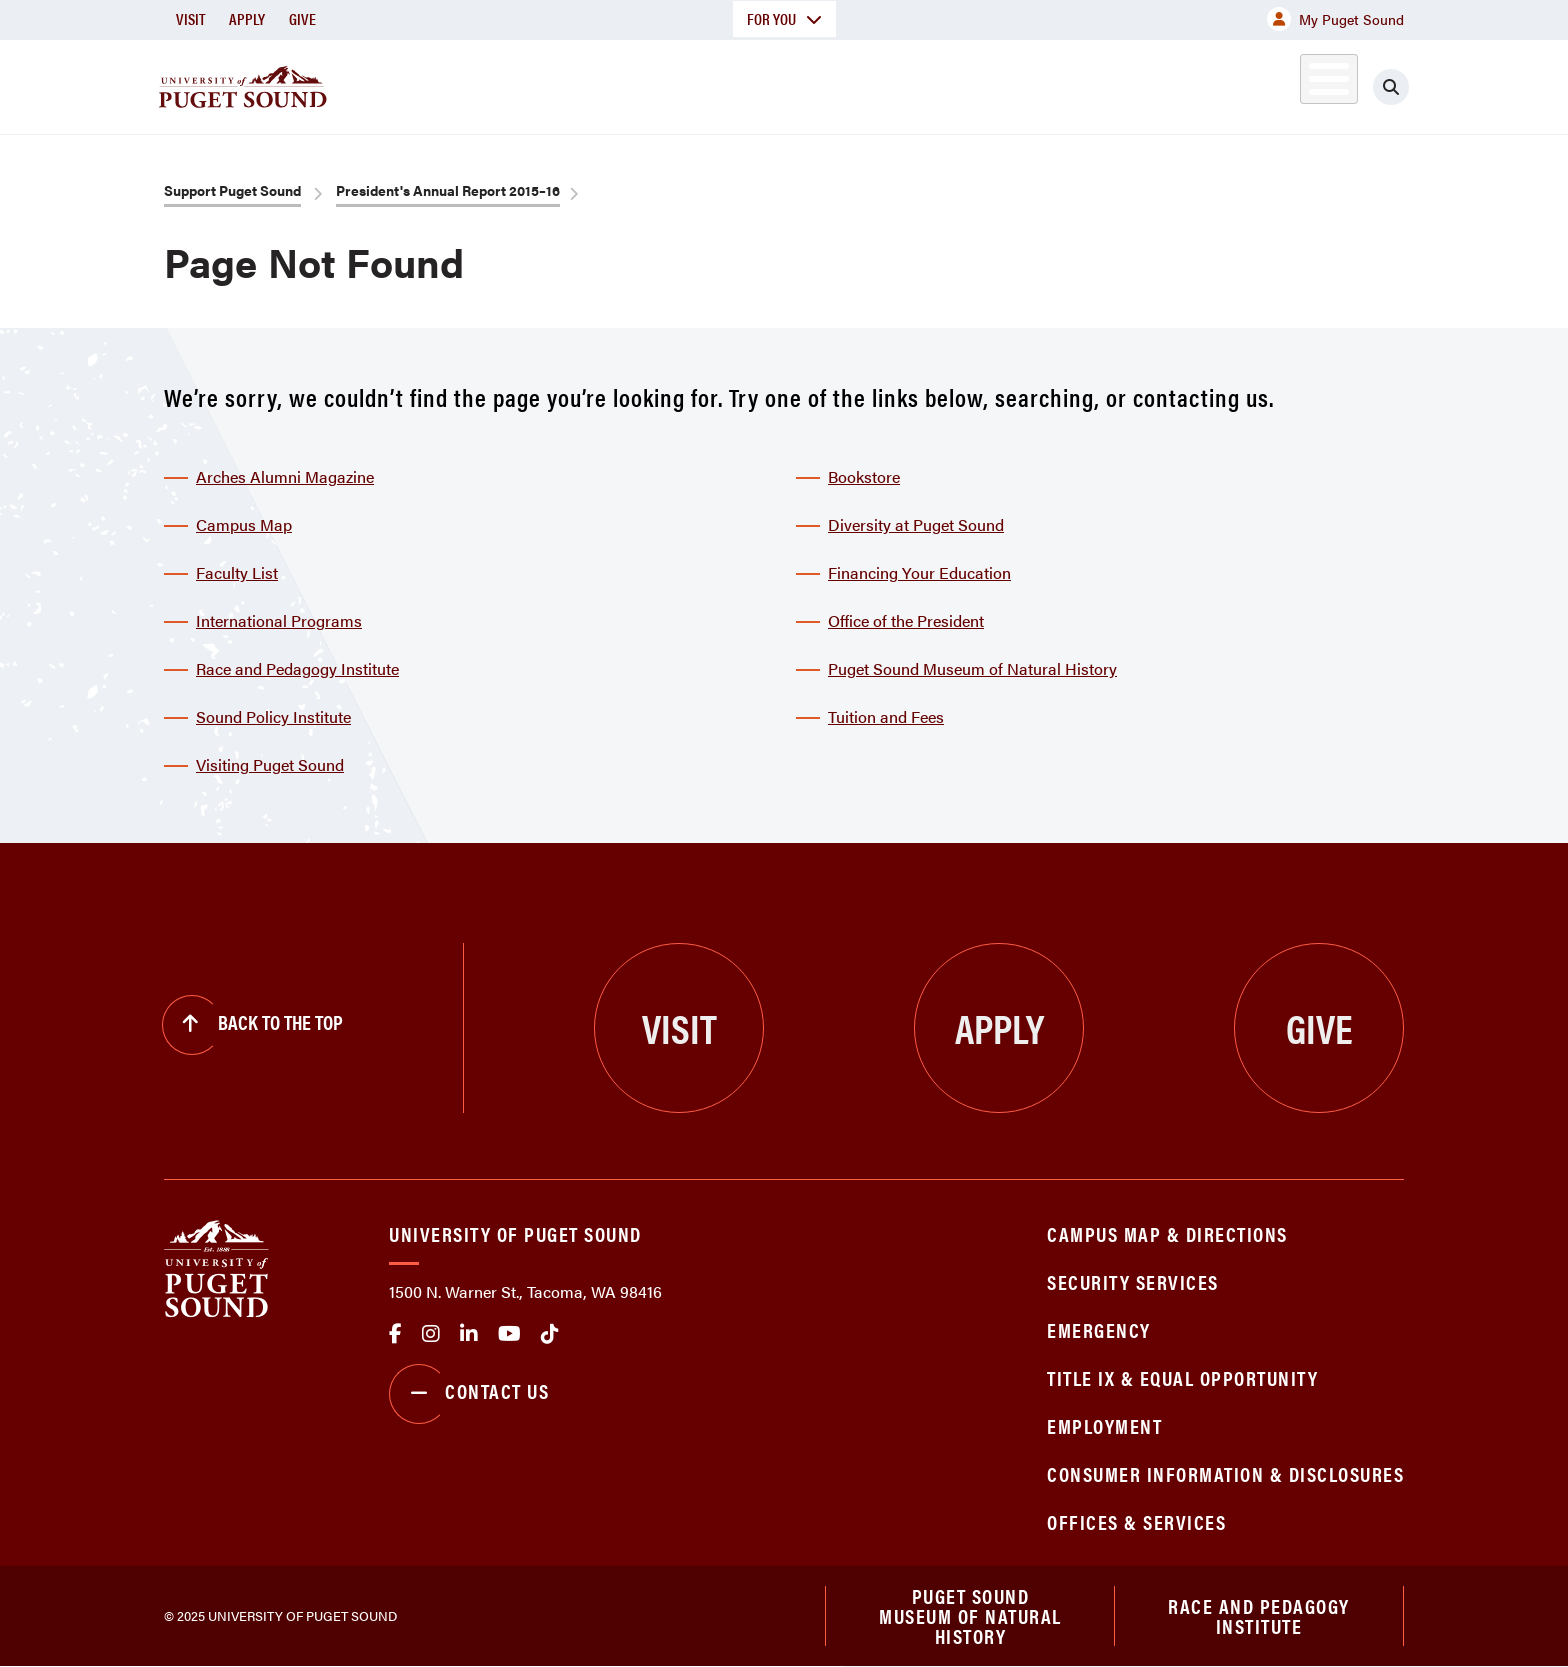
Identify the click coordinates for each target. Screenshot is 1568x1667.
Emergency (1099, 1329)
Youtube (509, 1334)
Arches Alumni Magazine (285, 476)
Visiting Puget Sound (270, 764)
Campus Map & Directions (1167, 1233)
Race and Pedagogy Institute (297, 668)
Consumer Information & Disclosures (1225, 1473)
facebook (395, 1334)
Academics (712, 83)
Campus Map (244, 524)
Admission (862, 83)
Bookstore (864, 476)
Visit (190, 18)
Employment (1104, 1425)
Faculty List (237, 572)
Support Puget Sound (232, 190)
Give (302, 18)
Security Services (1133, 1281)
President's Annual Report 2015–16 (448, 190)
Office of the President (906, 620)
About (579, 83)
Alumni (1279, 83)
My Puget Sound (1335, 19)
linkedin (469, 1334)
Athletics (1173, 83)
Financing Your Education (919, 572)
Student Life (1019, 83)
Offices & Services (1136, 1521)
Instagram (431, 1334)
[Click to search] (1391, 87)
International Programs (279, 620)
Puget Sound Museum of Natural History (972, 668)
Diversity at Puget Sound (916, 524)
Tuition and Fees (886, 716)
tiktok (550, 1334)
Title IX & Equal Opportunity (1182, 1377)
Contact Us (469, 1394)
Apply (247, 18)
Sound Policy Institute (273, 716)
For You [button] (784, 18)
